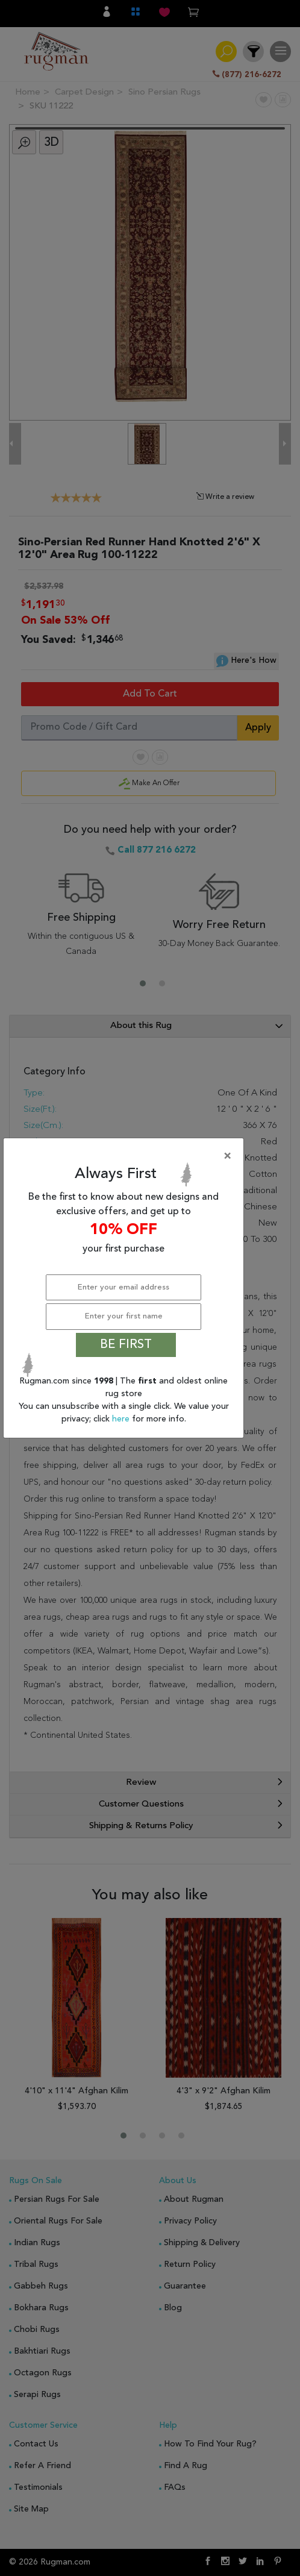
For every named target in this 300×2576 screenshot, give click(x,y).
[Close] (125, 1156)
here (122, 1419)
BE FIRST (126, 1345)
